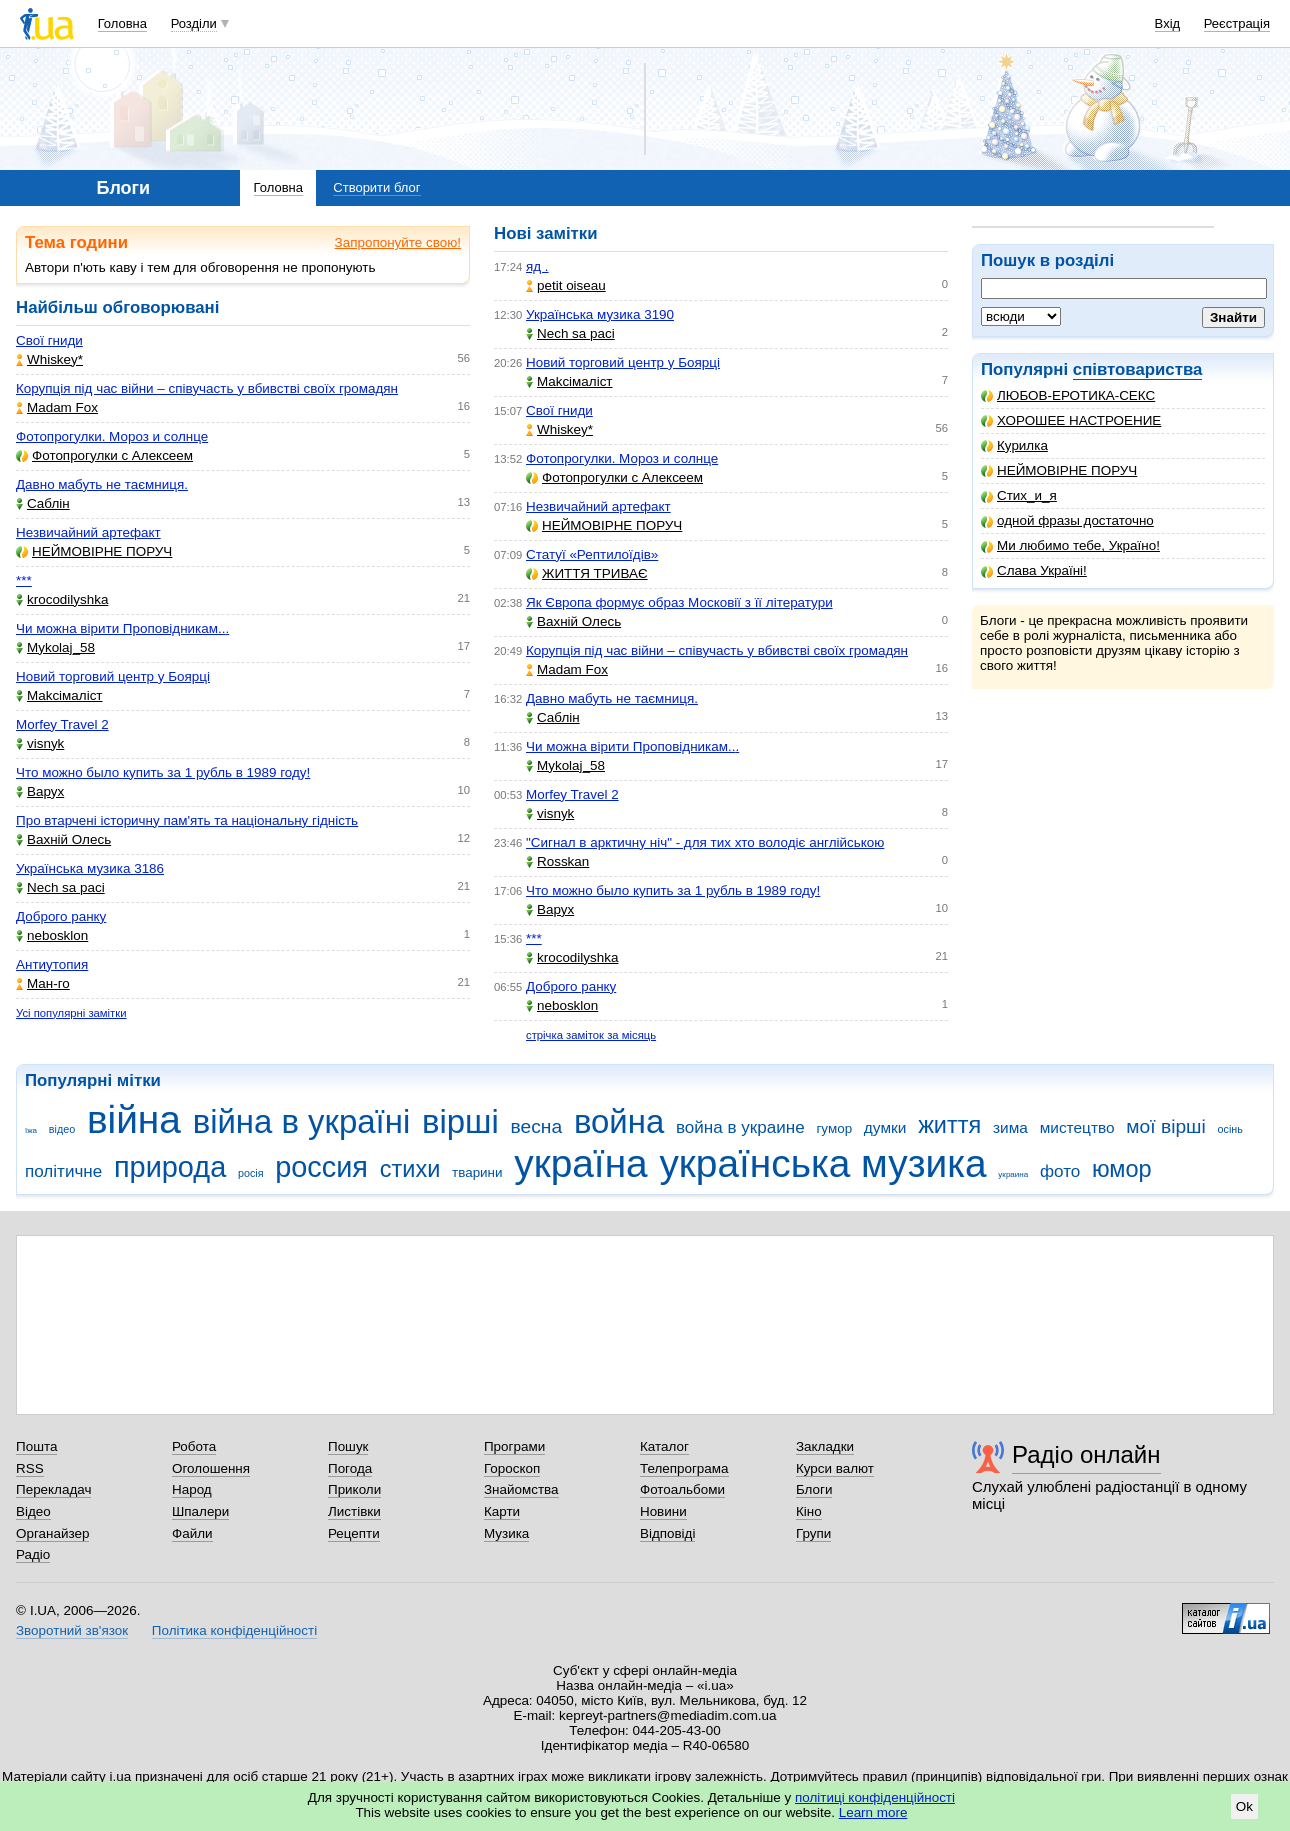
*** (24, 580)
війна (134, 1119)
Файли (192, 1533)
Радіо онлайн (1086, 1454)
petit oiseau (566, 285)
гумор (834, 1128)
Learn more (873, 1812)
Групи (813, 1533)
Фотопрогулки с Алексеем (104, 455)
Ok (1244, 1806)
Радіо (33, 1554)
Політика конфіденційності (234, 1630)
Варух (40, 791)
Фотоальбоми (682, 1489)
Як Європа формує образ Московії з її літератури (679, 602)
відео (62, 1129)
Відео (33, 1511)
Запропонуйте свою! (398, 242)
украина (1013, 1174)
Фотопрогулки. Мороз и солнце (112, 436)
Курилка (1014, 445)
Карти (502, 1511)
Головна (122, 23)
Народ (192, 1489)
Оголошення (211, 1468)
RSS (30, 1468)
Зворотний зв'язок (72, 1630)
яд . (537, 266)
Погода (350, 1468)
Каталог (664, 1446)
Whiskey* (49, 359)
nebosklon (52, 935)
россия (321, 1167)
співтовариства (1138, 369)
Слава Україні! (1034, 570)
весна (537, 1126)
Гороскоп (512, 1468)
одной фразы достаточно (1067, 520)
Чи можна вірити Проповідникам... (122, 628)
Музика (506, 1533)
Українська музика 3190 (600, 314)
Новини (663, 1511)
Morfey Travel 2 (62, 724)
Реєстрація (1237, 23)
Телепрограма (684, 1468)
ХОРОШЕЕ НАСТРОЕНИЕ (1071, 420)
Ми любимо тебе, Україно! (1070, 545)
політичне (63, 1171)
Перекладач (53, 1489)
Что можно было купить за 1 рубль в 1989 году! (163, 772)
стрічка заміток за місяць (591, 1035)
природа (170, 1167)
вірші (460, 1121)
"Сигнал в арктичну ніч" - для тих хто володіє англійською (705, 842)
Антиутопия (52, 964)
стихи (410, 1169)
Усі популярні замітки (71, 1013)
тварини (477, 1172)
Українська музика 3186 (90, 868)
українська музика (822, 1163)
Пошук (348, 1446)
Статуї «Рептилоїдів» (592, 554)
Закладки (825, 1446)
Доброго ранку (61, 916)
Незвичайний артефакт (88, 532)
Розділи (194, 23)
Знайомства (521, 1489)
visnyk (40, 743)
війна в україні (302, 1121)
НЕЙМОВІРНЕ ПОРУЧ (1059, 470)
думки (885, 1127)
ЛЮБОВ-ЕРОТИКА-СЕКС (1068, 395)
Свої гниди (49, 340)
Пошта (36, 1446)
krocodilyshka (62, 599)
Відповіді (668, 1533)
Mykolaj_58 (55, 647)
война (619, 1121)
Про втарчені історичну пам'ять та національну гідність (187, 820)
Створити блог (376, 187)
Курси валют (835, 1468)
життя (949, 1125)
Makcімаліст (59, 695)
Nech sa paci (60, 887)
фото (1060, 1171)
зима (1010, 1127)
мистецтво (1077, 1127)
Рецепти (354, 1533)
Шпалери (200, 1511)
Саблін (43, 503)
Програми (514, 1446)
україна (580, 1163)
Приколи (354, 1489)
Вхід (1168, 23)
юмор (1122, 1169)
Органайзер (52, 1533)
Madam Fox (57, 407)
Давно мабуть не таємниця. (102, 484)
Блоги (814, 1489)
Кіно (809, 1511)
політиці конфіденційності (875, 1797)
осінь (1230, 1129)
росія (251, 1173)
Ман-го (43, 983)
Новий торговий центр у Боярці (113, 676)
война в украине (740, 1127)
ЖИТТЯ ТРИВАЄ (587, 573)
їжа (31, 1130)
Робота (194, 1446)
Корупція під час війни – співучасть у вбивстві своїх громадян (207, 388)
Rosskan (557, 861)
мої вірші (1165, 1126)
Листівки (354, 1511)
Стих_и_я (1019, 495)
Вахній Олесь (63, 839)
